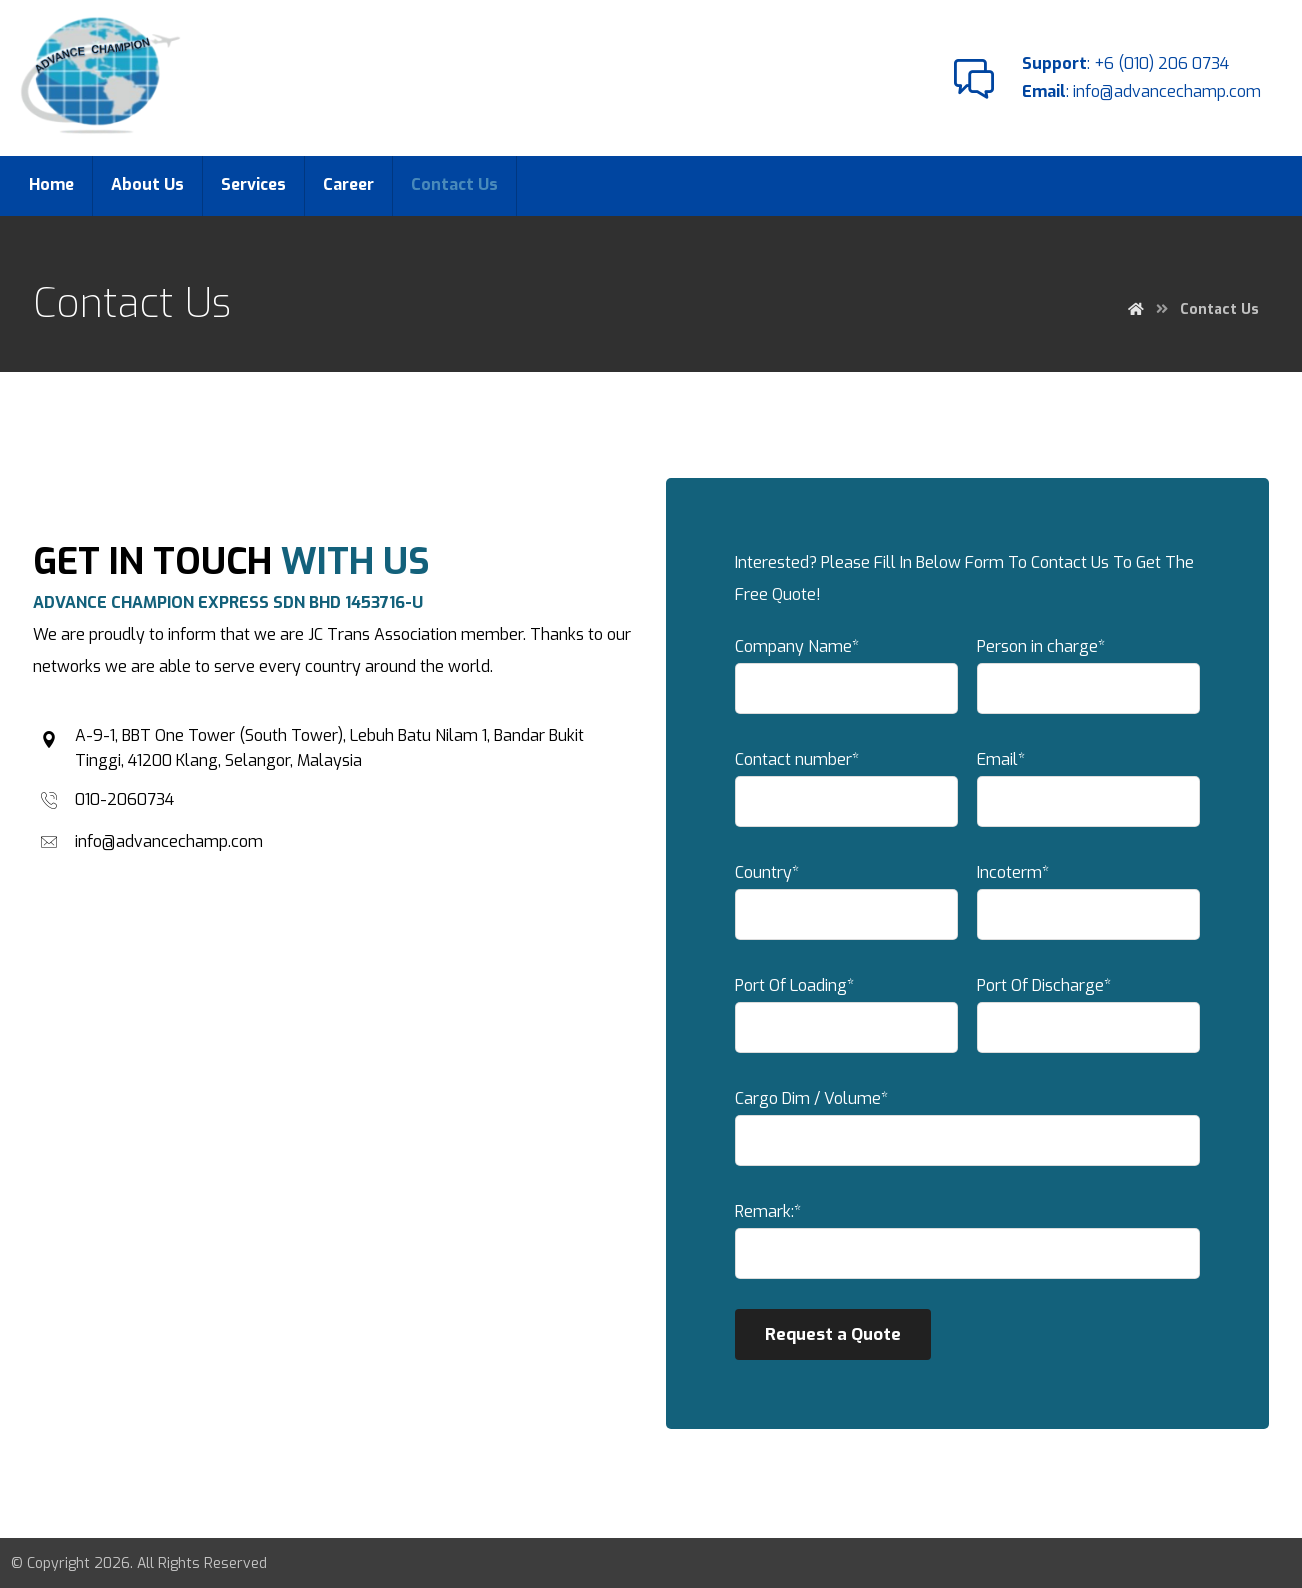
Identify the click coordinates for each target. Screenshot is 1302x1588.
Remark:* (967, 1246)
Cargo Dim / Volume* (967, 1133)
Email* (1086, 794)
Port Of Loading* (850, 1020)
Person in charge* (1086, 681)
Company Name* (850, 681)
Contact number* (850, 794)
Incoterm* (1086, 907)
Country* (850, 907)
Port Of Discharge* (1086, 1020)
